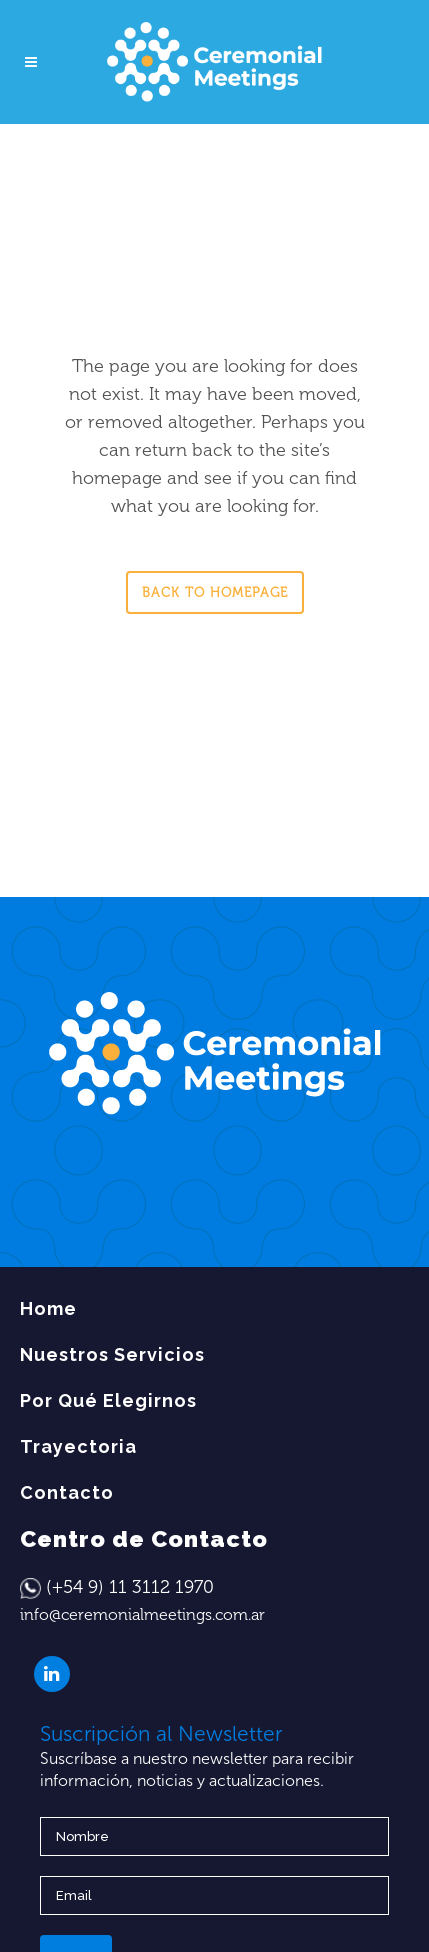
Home (48, 1308)
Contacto (67, 1492)
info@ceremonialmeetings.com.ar (142, 1614)
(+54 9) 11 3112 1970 (130, 1587)
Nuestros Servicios (112, 1354)
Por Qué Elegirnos (108, 1400)
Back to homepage (215, 592)
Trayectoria (78, 1446)
